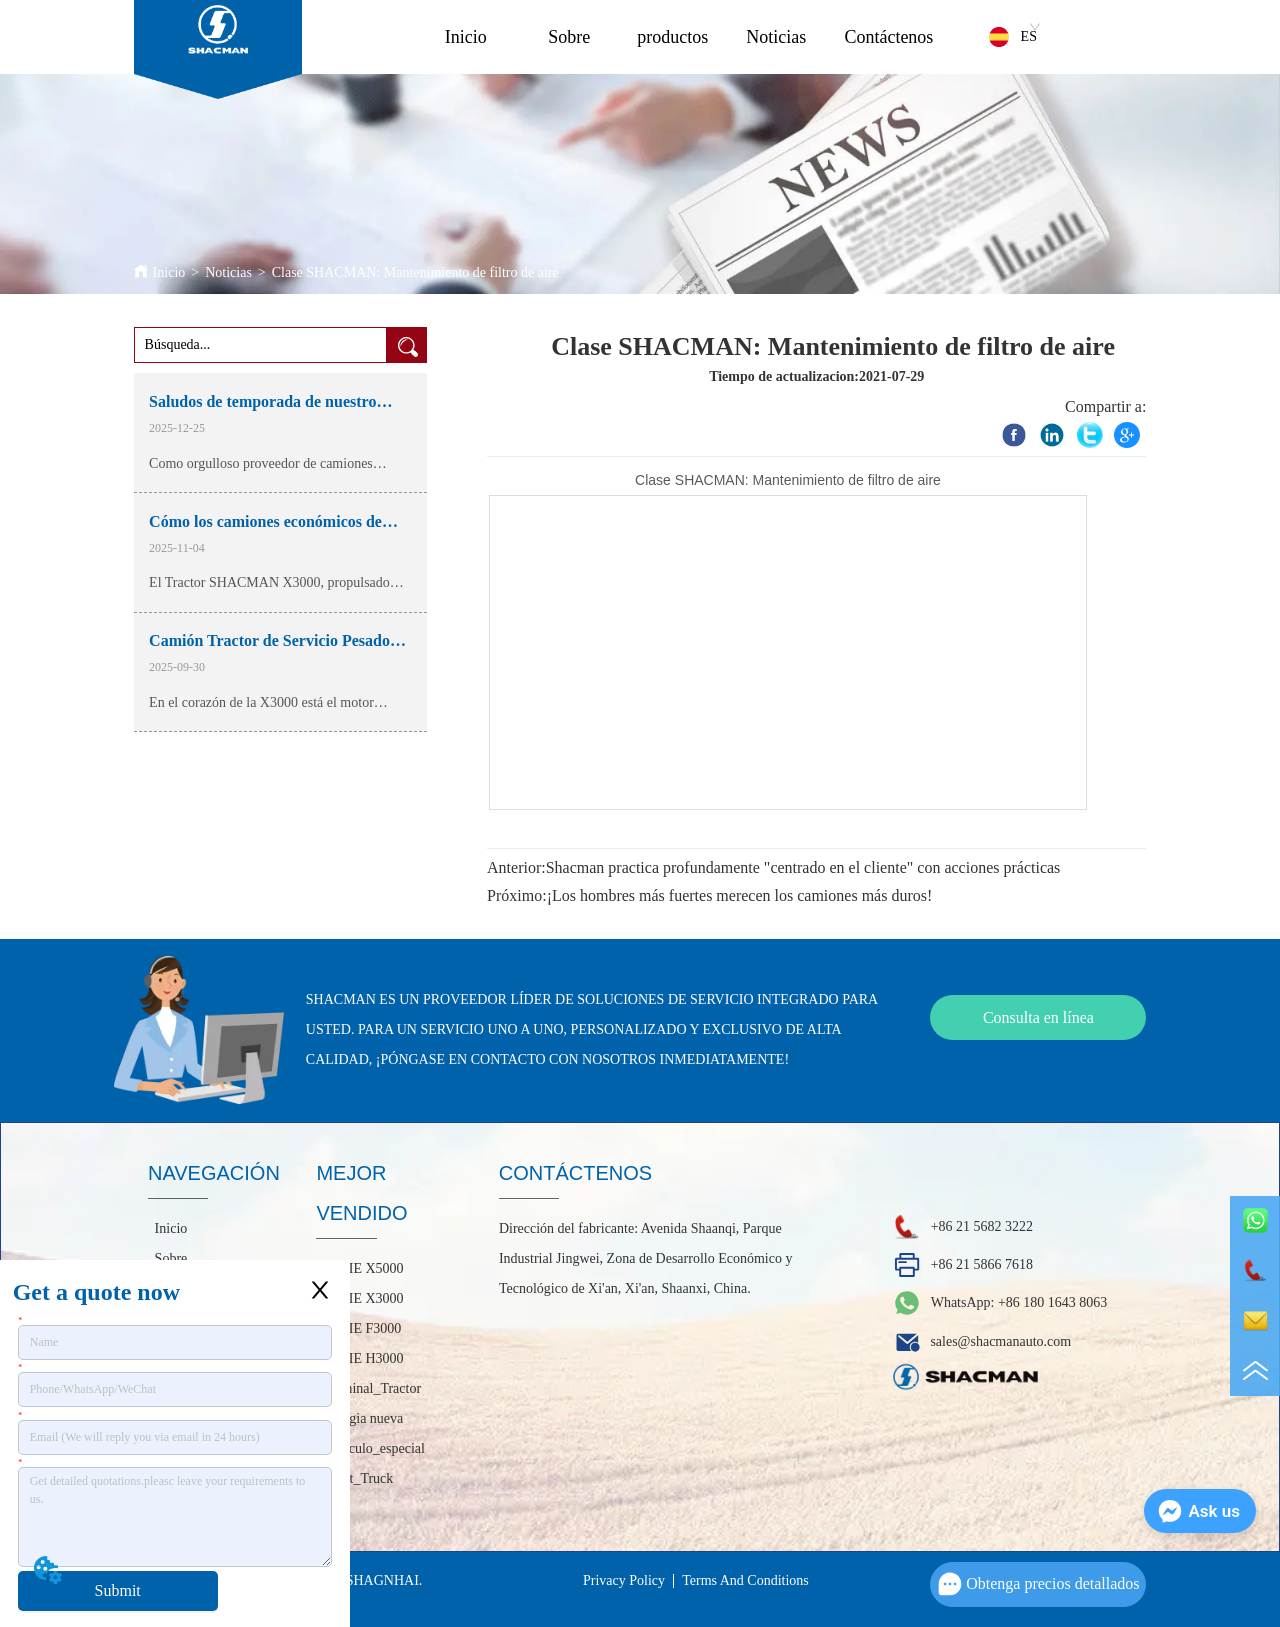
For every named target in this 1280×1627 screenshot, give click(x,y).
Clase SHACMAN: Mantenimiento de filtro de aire (415, 272)
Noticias (776, 37)
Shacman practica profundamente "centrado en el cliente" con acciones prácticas (803, 867)
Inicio (466, 37)
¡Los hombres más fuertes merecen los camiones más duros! (740, 895)
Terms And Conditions (745, 1580)
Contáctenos (888, 37)
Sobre (569, 37)
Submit (118, 1590)
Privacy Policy (624, 1580)
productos (672, 37)
